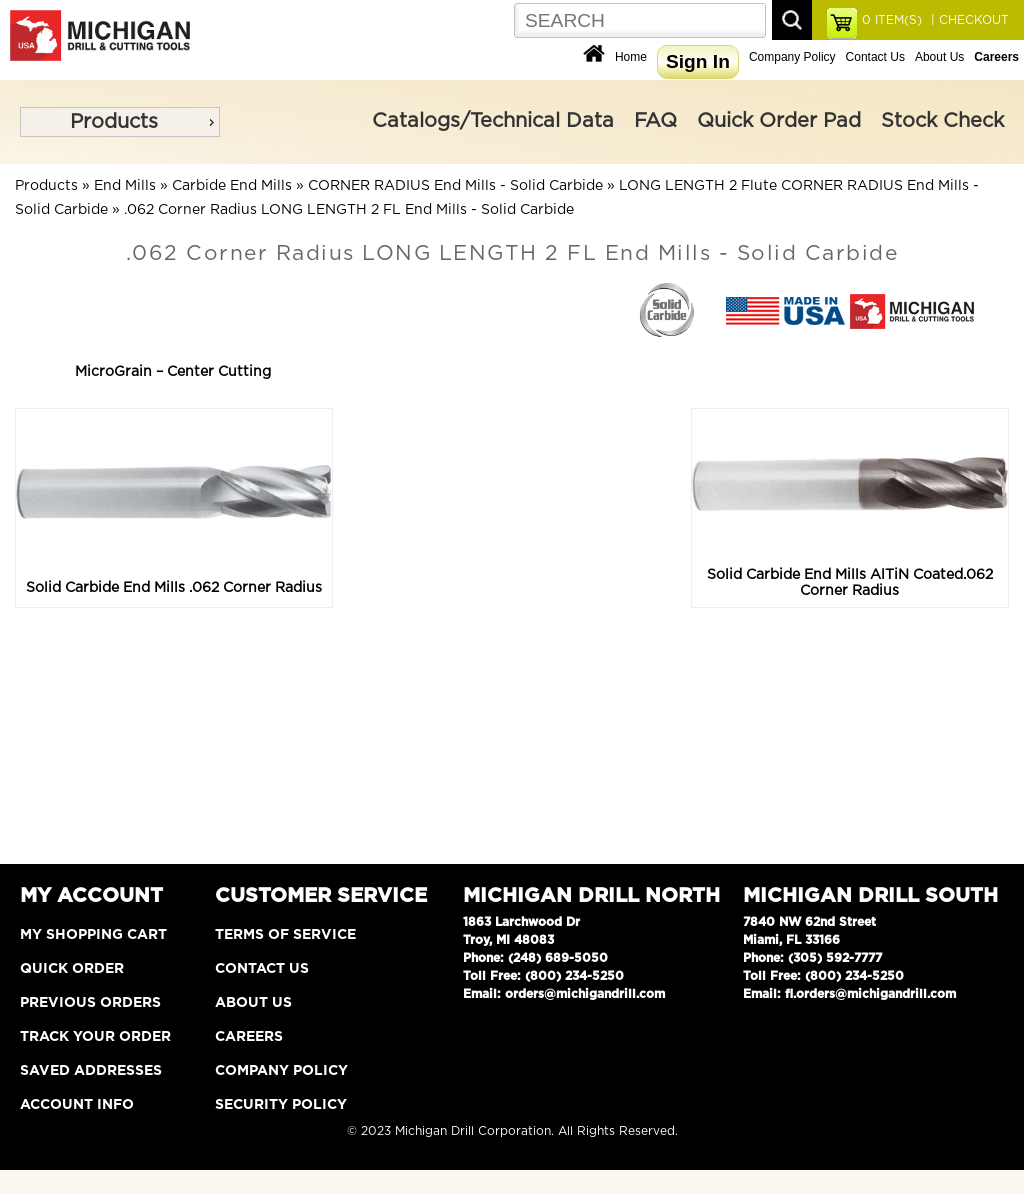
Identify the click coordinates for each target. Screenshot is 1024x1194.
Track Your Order (95, 1037)
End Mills (125, 186)
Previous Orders (90, 1003)
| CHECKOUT (968, 20)
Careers (249, 1037)
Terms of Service (285, 935)
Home (631, 57)
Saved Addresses (91, 1071)
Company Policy (792, 57)
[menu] (120, 122)
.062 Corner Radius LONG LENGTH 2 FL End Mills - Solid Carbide (349, 210)
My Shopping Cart (93, 935)
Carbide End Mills (232, 186)
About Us (939, 57)
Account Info (77, 1105)
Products (114, 122)
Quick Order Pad (779, 121)
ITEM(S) (892, 20)
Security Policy (281, 1105)
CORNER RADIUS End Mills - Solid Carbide (455, 186)
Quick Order (72, 969)
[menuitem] (120, 122)
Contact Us (875, 57)
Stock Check (942, 121)
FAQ (655, 121)
